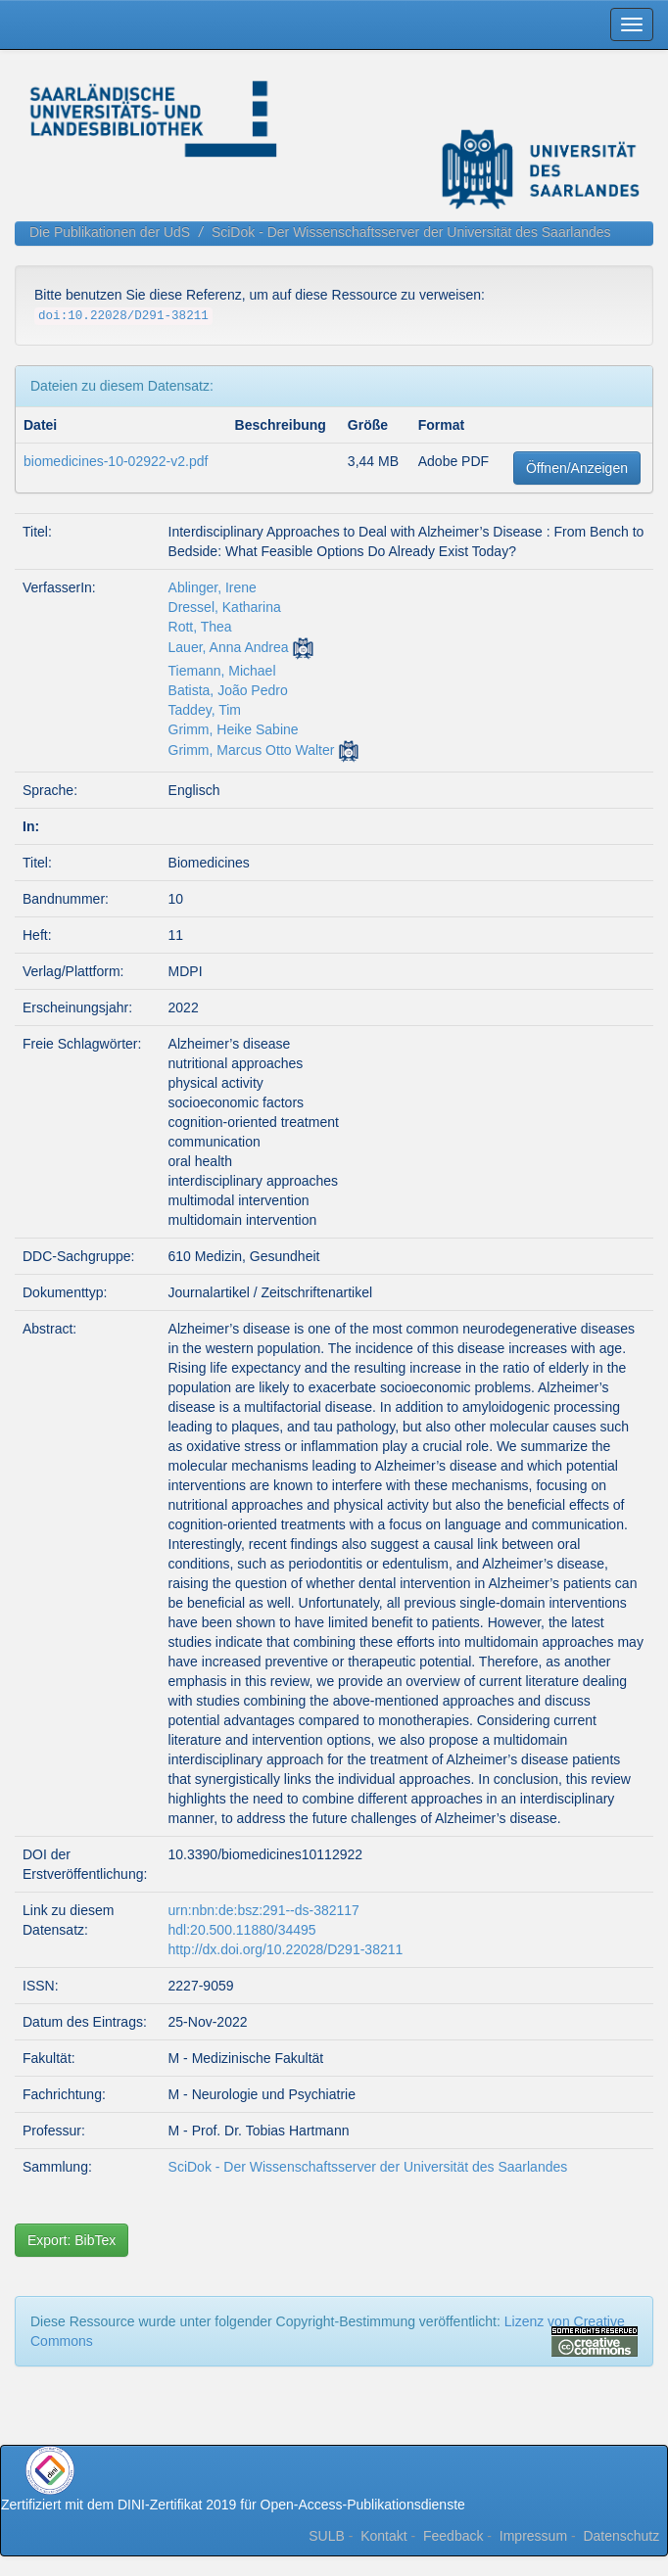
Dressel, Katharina (224, 607)
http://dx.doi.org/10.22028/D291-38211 (286, 1949)
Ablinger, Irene (212, 587)
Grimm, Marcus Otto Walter (251, 750)
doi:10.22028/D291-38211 (123, 316)
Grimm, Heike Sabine (233, 729)
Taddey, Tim (204, 710)
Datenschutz (621, 2536)
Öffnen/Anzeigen (577, 468)
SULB (327, 2536)
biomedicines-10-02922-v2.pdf (116, 461)
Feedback (453, 2536)
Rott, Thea (200, 626)
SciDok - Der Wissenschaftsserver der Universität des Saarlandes (411, 232)
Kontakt (383, 2536)
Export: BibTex (71, 2240)
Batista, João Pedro (228, 690)
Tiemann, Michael (222, 671)
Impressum (533, 2536)
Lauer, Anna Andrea (228, 647)
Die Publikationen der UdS (109, 232)
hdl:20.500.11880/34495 (242, 1930)
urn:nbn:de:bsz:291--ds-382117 (263, 1910)
